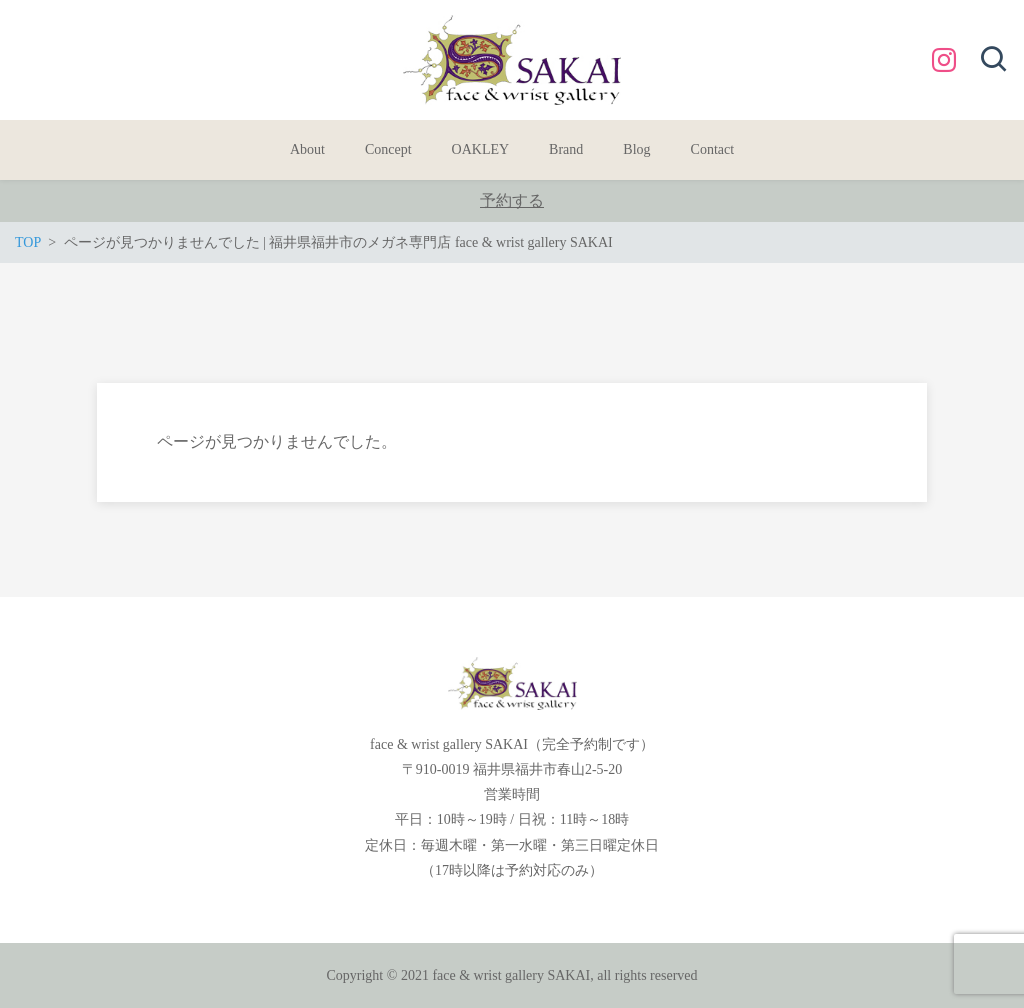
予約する (512, 200)
